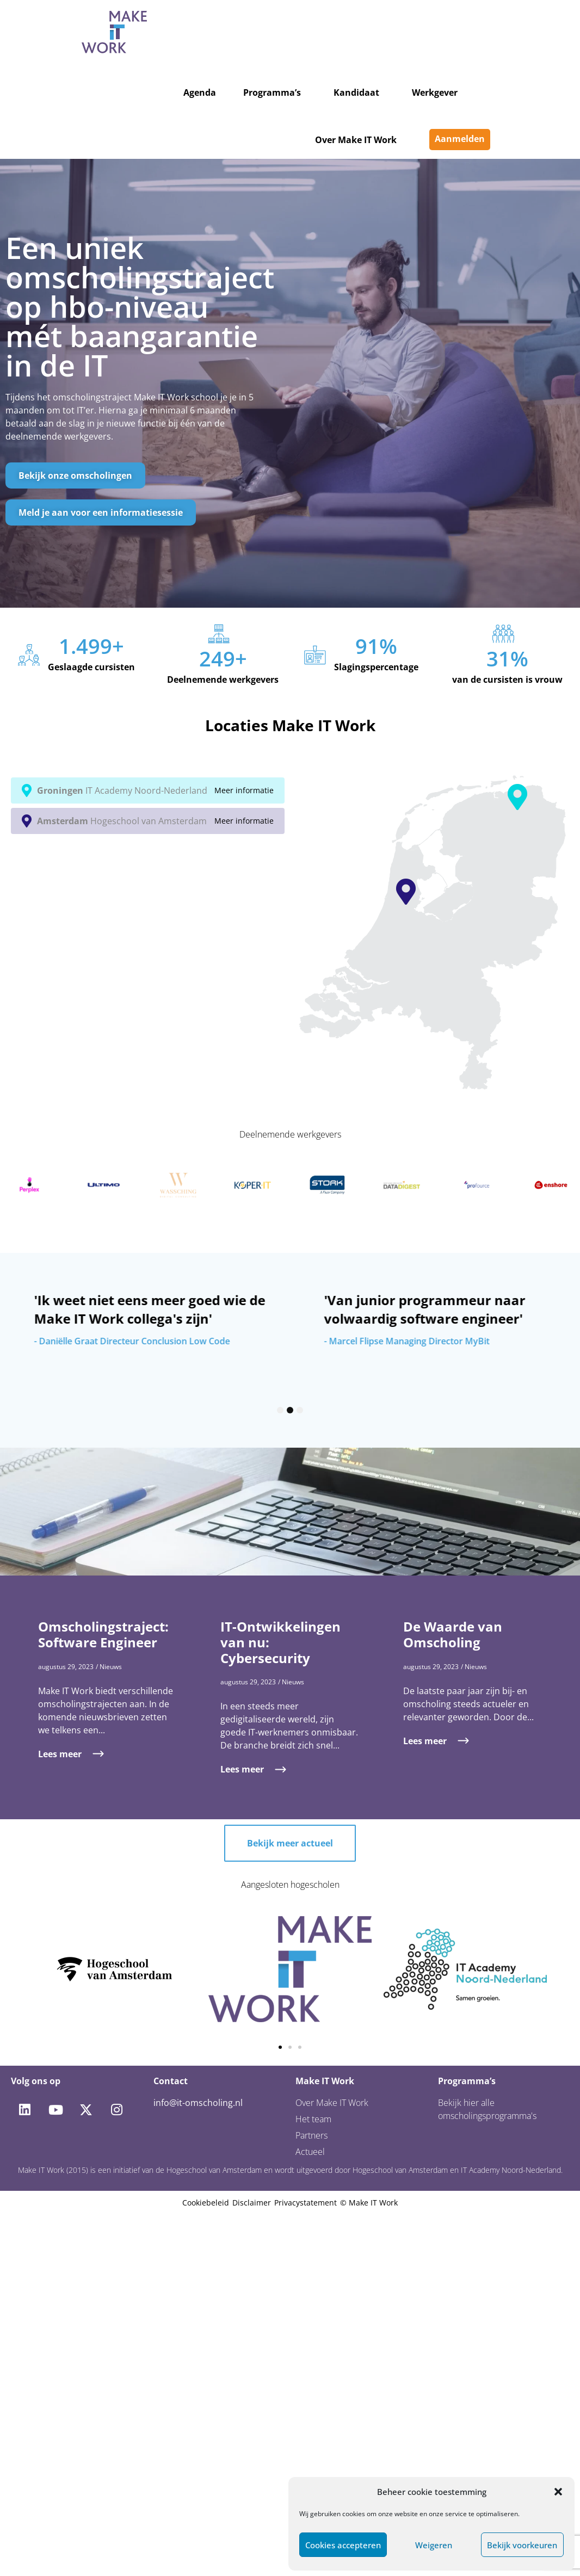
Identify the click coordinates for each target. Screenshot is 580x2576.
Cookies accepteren (343, 2545)
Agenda (199, 92)
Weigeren (433, 2545)
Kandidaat (356, 92)
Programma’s (272, 92)
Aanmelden (460, 139)
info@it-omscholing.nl (198, 2103)
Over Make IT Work (356, 140)
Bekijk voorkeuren (522, 2545)
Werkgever (435, 92)
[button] (558, 2491)
